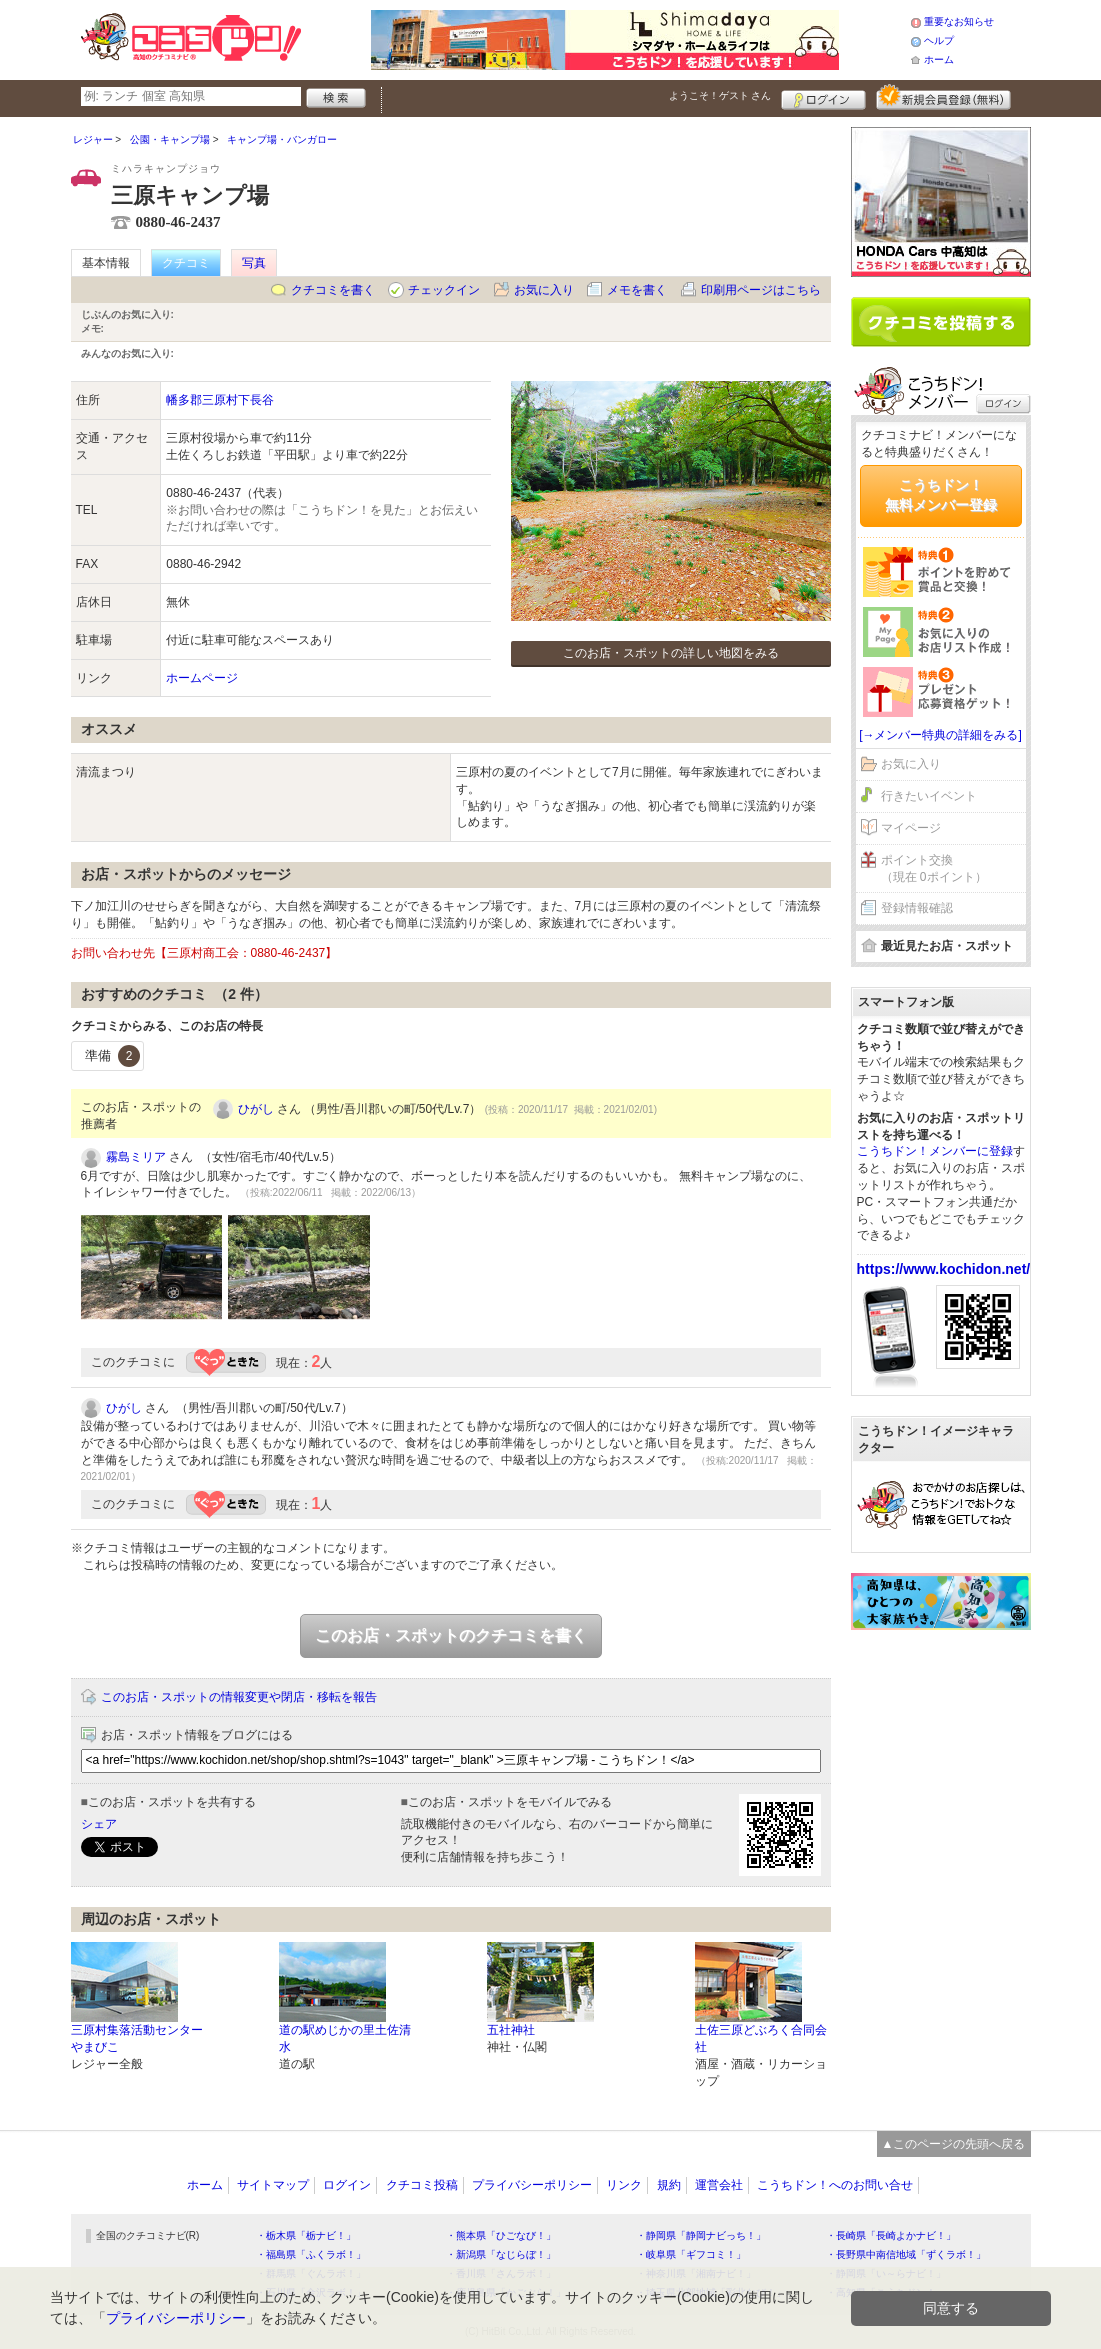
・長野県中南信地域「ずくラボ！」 (906, 2254)
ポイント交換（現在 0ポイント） (934, 868)
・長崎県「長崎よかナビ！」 (891, 2235)
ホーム (939, 59)
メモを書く (637, 290)
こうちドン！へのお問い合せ (835, 2185)
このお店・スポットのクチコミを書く (451, 1635)
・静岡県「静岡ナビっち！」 (701, 2235)
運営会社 (719, 2185)
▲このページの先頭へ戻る (954, 2144)
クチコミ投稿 (422, 2185)
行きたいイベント (929, 796)
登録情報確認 (917, 908)
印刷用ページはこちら (761, 290)
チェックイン (444, 290)
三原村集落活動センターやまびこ (137, 2038)
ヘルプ (939, 40)
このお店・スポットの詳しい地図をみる (671, 653)
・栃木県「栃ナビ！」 (306, 2235)
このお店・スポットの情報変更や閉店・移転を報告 (239, 1697)
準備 (113, 1056)
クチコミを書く (333, 290)
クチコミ (186, 263)
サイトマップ (273, 2185)
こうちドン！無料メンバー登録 (941, 495)
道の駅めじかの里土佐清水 (345, 2038)
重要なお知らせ (959, 21)
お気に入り (544, 290)
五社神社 (511, 2030)
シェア (99, 1824)
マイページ (911, 828)
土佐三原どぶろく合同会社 (761, 2038)
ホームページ (202, 678)
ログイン (823, 97)
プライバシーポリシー (532, 2185)
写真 (254, 263)
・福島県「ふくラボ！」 (311, 2254)
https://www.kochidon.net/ (944, 1269)
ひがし (256, 1109)
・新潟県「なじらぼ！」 (501, 2254)
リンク (624, 2185)
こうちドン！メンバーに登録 (935, 1151)
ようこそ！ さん (720, 95)
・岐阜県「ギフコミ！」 (691, 2254)
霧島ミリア (136, 1157)
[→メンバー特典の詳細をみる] (940, 735)
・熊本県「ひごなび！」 (501, 2235)
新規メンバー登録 (943, 97)
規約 (669, 2185)
